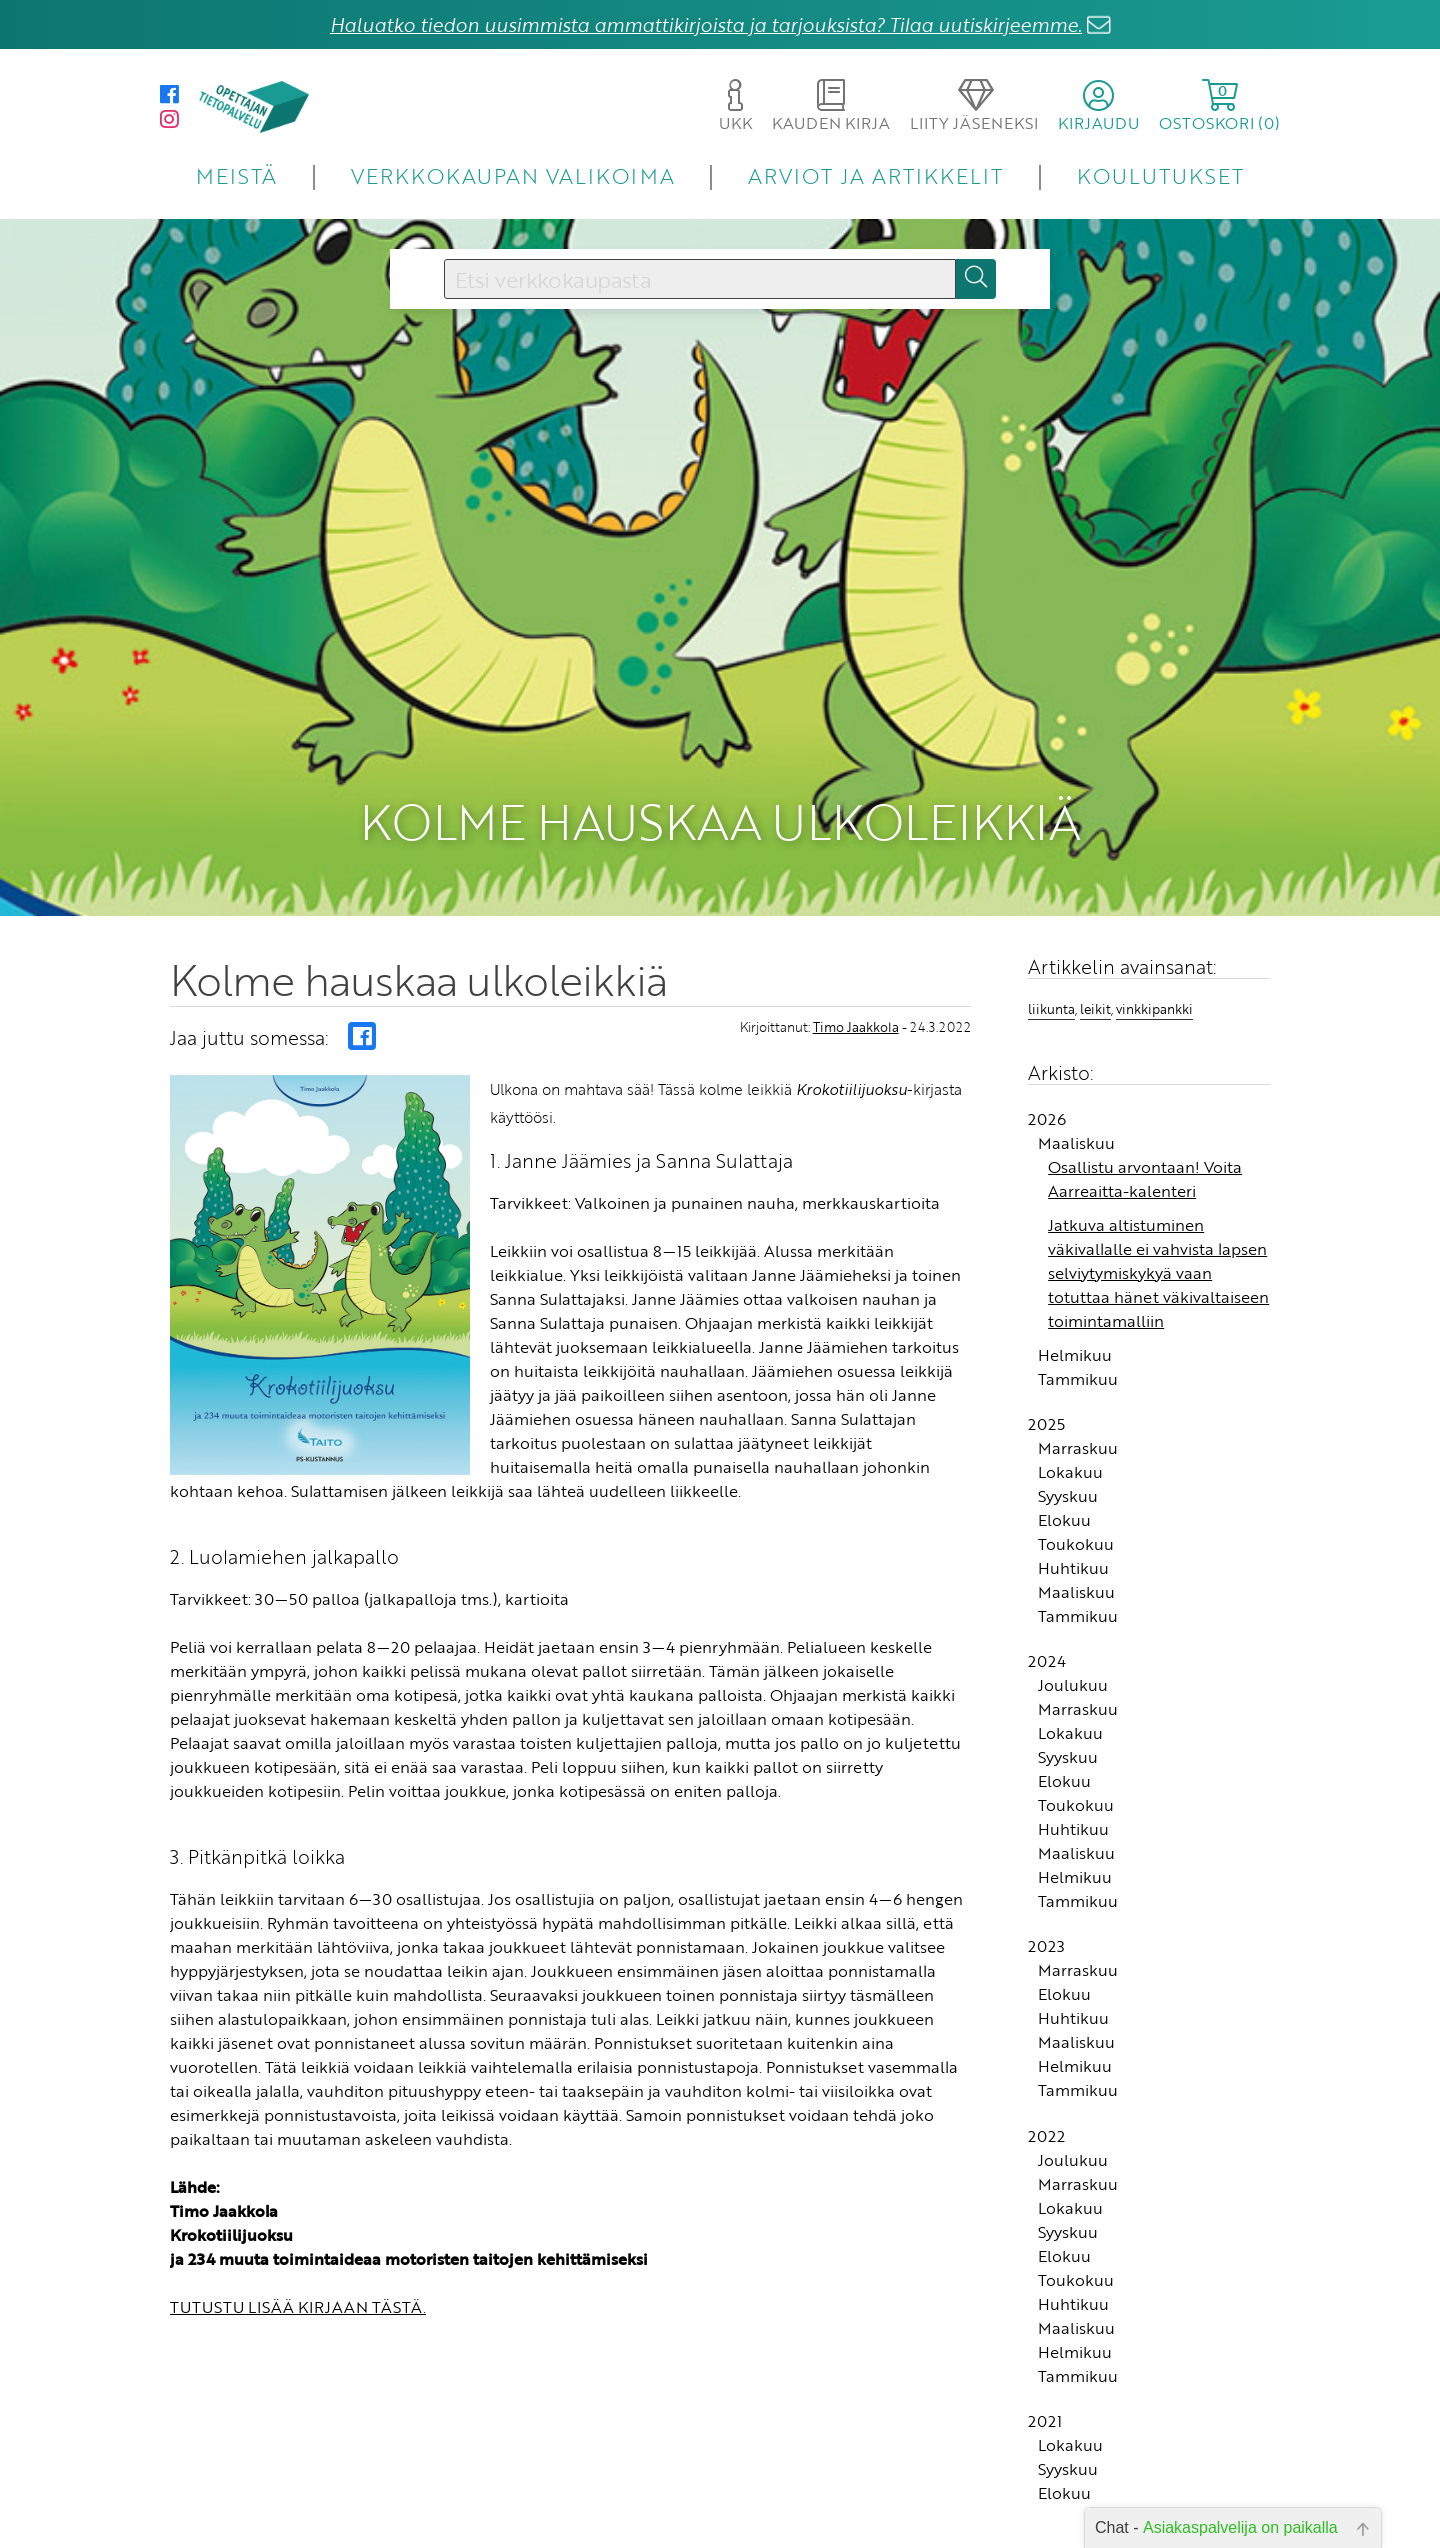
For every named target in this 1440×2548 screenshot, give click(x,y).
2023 (1046, 1933)
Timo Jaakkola (856, 1013)
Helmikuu (1075, 1341)
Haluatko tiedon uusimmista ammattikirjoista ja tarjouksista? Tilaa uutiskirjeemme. (706, 24)
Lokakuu (1070, 1459)
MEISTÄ (236, 175)
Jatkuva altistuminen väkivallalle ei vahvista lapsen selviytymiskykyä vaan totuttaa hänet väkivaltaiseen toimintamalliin (1158, 1259)
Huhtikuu (1073, 1555)
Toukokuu (1076, 1531)
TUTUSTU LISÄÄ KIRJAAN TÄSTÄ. (298, 2294)
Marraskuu (1078, 1435)
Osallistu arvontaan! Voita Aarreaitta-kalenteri (1145, 1165)
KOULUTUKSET (1160, 175)
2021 (1045, 2408)
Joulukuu (1073, 1672)
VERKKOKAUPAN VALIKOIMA (513, 175)
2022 (1046, 2122)
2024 (1047, 1648)
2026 (1047, 1105)
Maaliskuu (1076, 1129)
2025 (1046, 1411)
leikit (1095, 996)
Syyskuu (1068, 1483)
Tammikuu (1078, 1365)
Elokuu (1064, 1507)
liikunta (1051, 996)
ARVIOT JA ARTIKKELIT (875, 175)
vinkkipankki (1154, 996)
